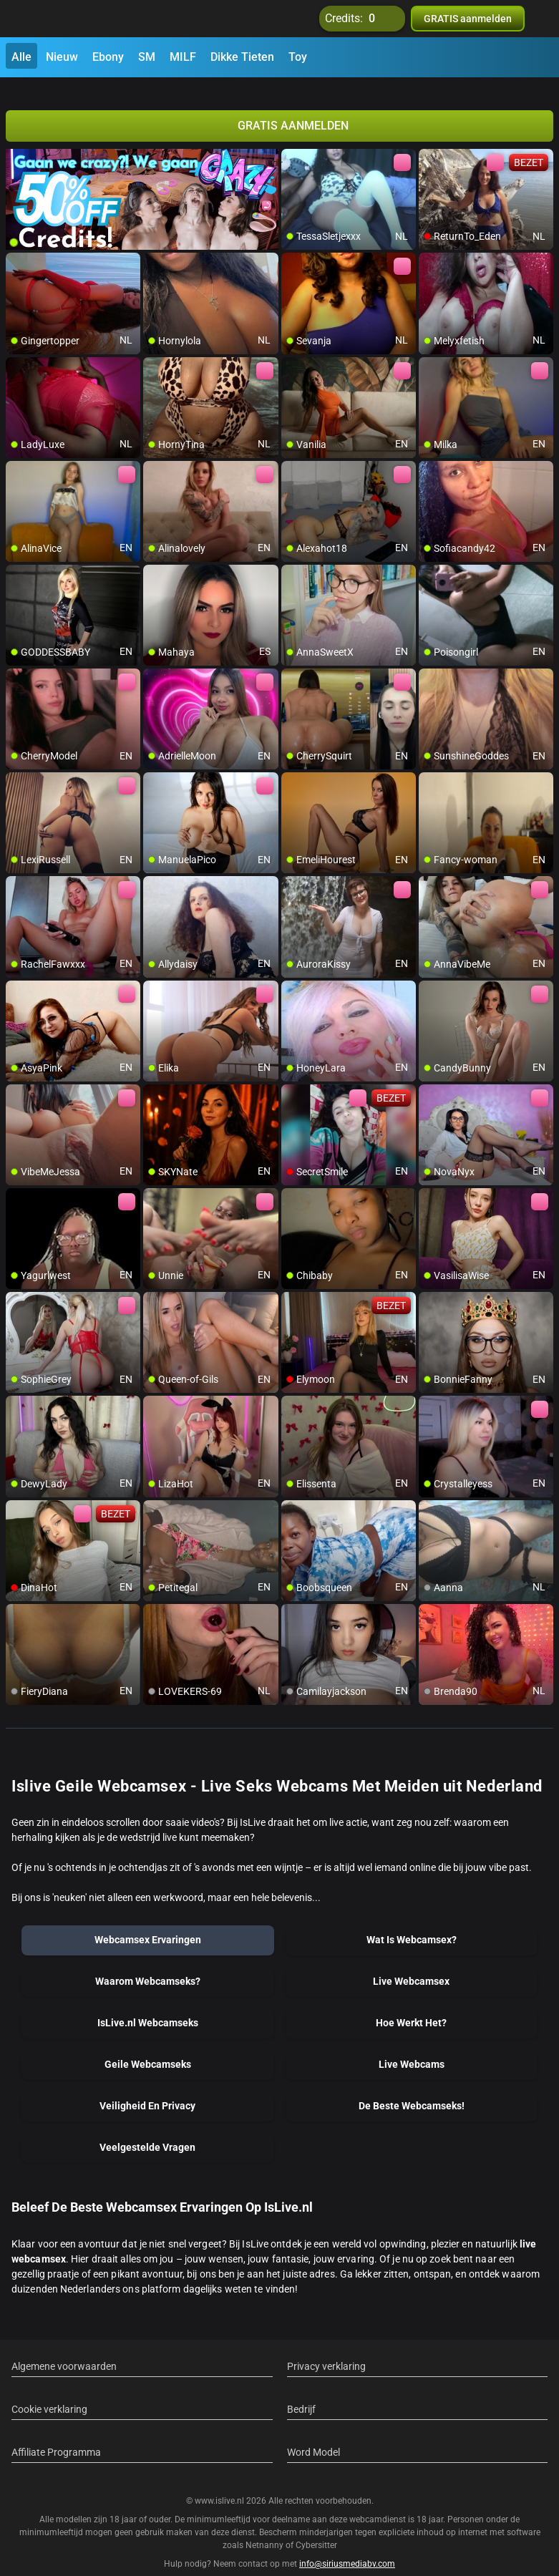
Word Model (313, 2435)
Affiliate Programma (56, 2435)
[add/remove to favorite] (293, 143)
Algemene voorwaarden (64, 2350)
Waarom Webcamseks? (147, 1964)
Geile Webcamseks (147, 2047)
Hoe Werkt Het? (411, 2006)
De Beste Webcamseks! (412, 2089)
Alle (21, 57)
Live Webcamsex (411, 1964)
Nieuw (62, 57)
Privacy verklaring (326, 2350)
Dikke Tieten (242, 57)
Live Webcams (411, 2047)
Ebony (108, 57)
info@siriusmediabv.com (347, 2547)
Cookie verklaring (49, 2392)
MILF (183, 57)
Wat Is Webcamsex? (411, 1923)
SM (146, 57)
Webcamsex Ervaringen (147, 1923)
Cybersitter (316, 2528)
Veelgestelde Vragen (147, 2131)
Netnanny (266, 2528)
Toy (297, 57)
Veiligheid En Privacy (147, 2089)
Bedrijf (301, 2392)
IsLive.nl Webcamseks (147, 2006)
